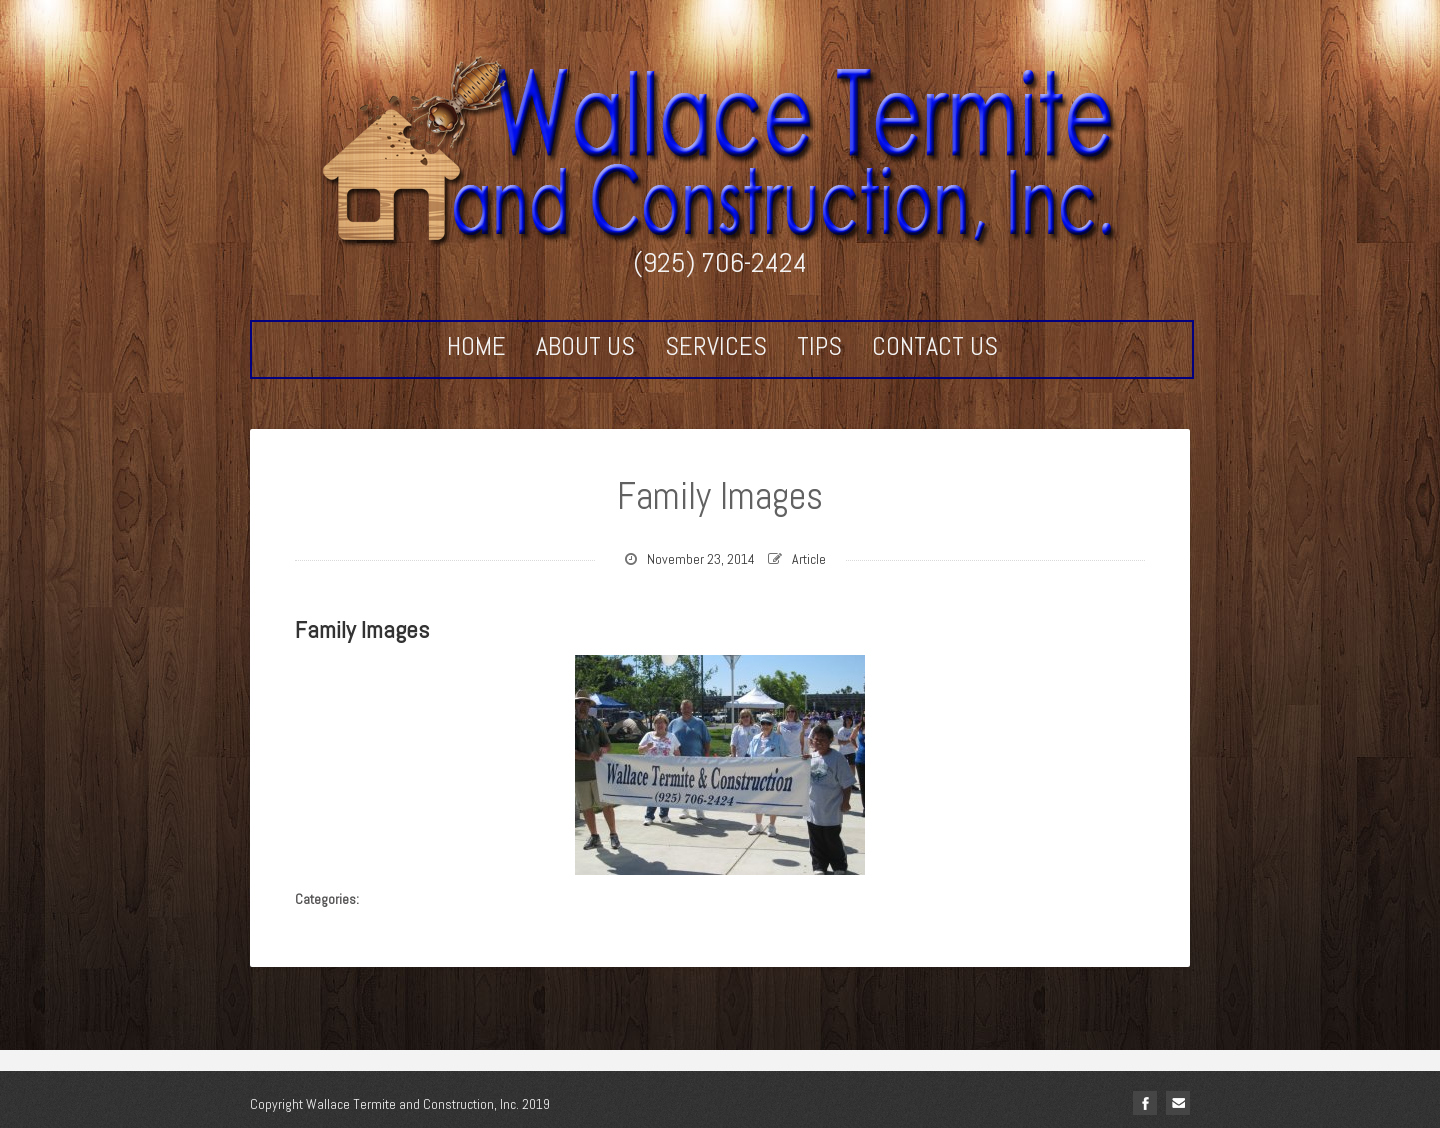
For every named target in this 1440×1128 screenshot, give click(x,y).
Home (476, 347)
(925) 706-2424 (720, 262)
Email (1178, 1103)
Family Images (720, 496)
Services (716, 347)
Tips (819, 347)
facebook (1145, 1103)
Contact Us (935, 347)
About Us (585, 347)
